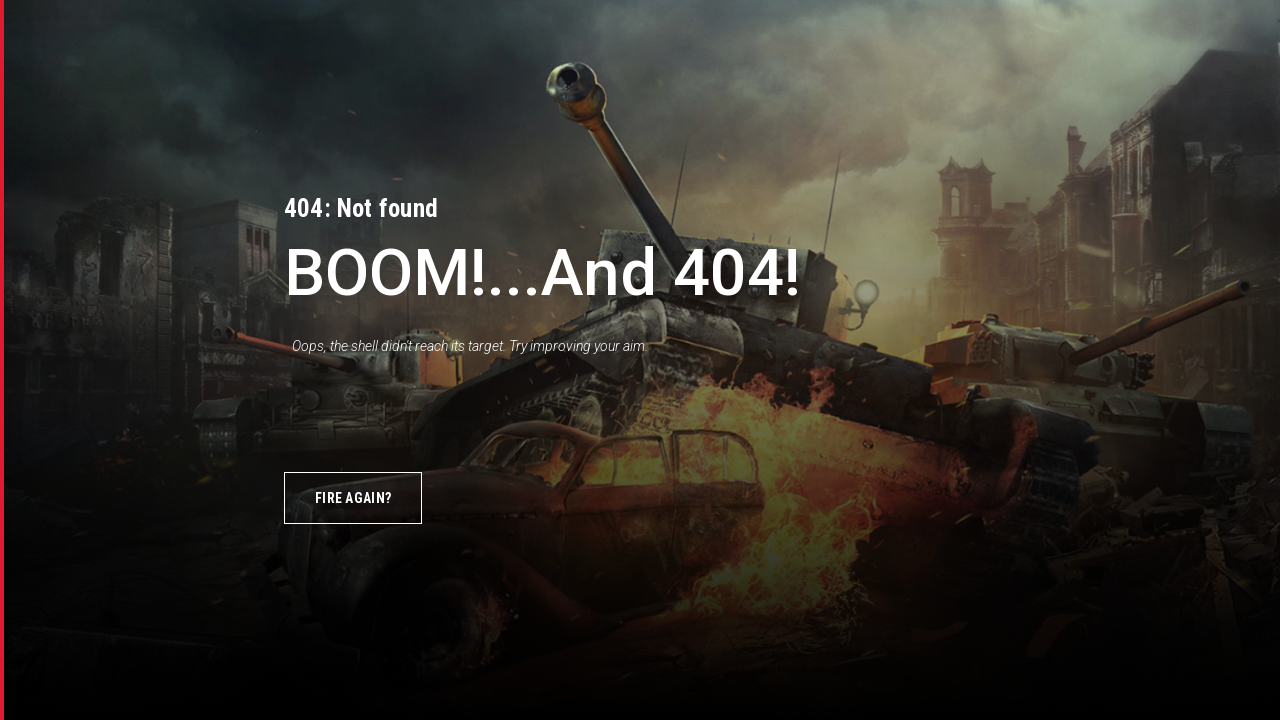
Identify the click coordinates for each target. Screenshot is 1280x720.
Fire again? (353, 498)
